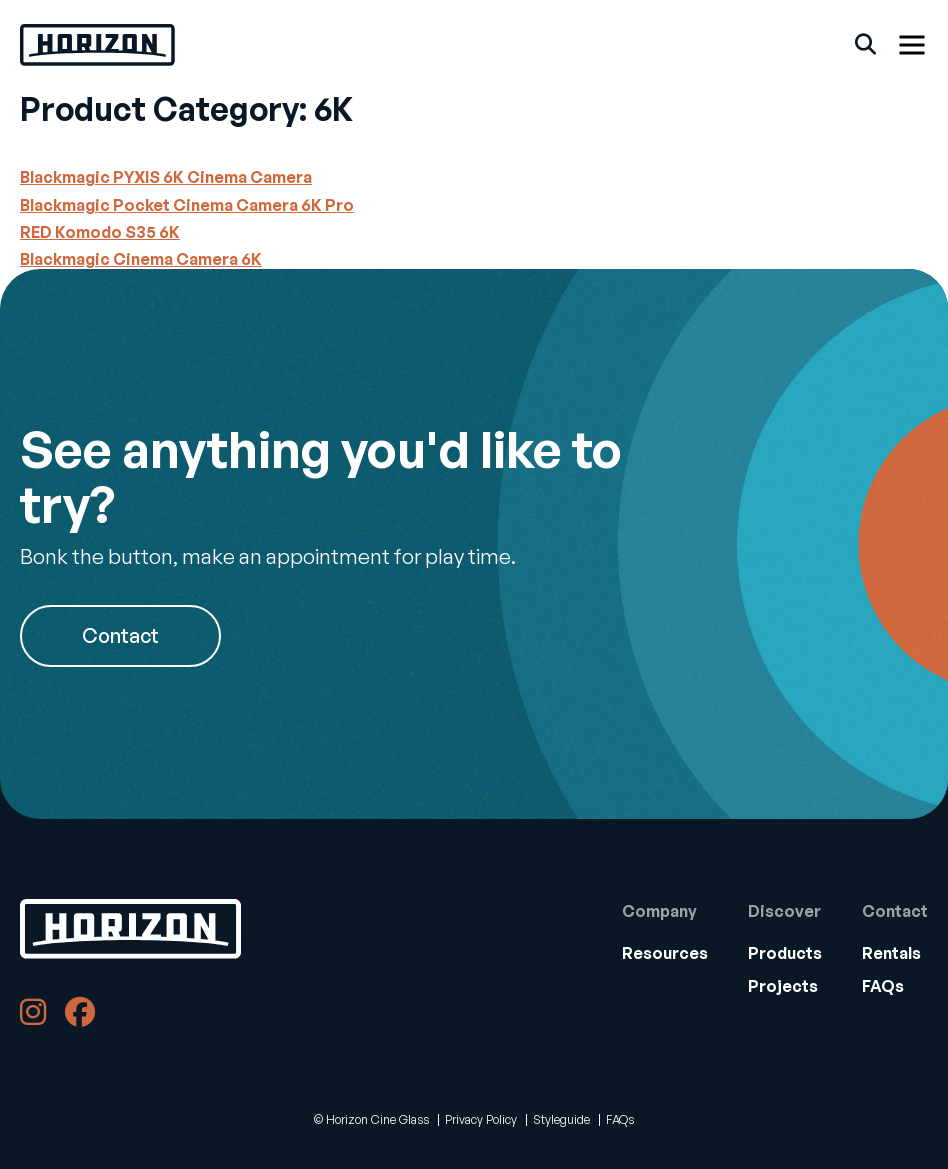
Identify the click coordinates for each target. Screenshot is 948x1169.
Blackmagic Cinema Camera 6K (141, 259)
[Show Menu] (912, 45)
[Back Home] (97, 45)
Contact (120, 635)
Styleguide (561, 1119)
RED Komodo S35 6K (100, 232)
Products (785, 953)
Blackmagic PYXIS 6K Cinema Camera (166, 177)
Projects (783, 986)
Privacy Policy (481, 1119)
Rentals (891, 953)
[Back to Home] (130, 929)
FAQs (883, 986)
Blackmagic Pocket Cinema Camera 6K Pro (187, 205)
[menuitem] (665, 953)
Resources (665, 953)
